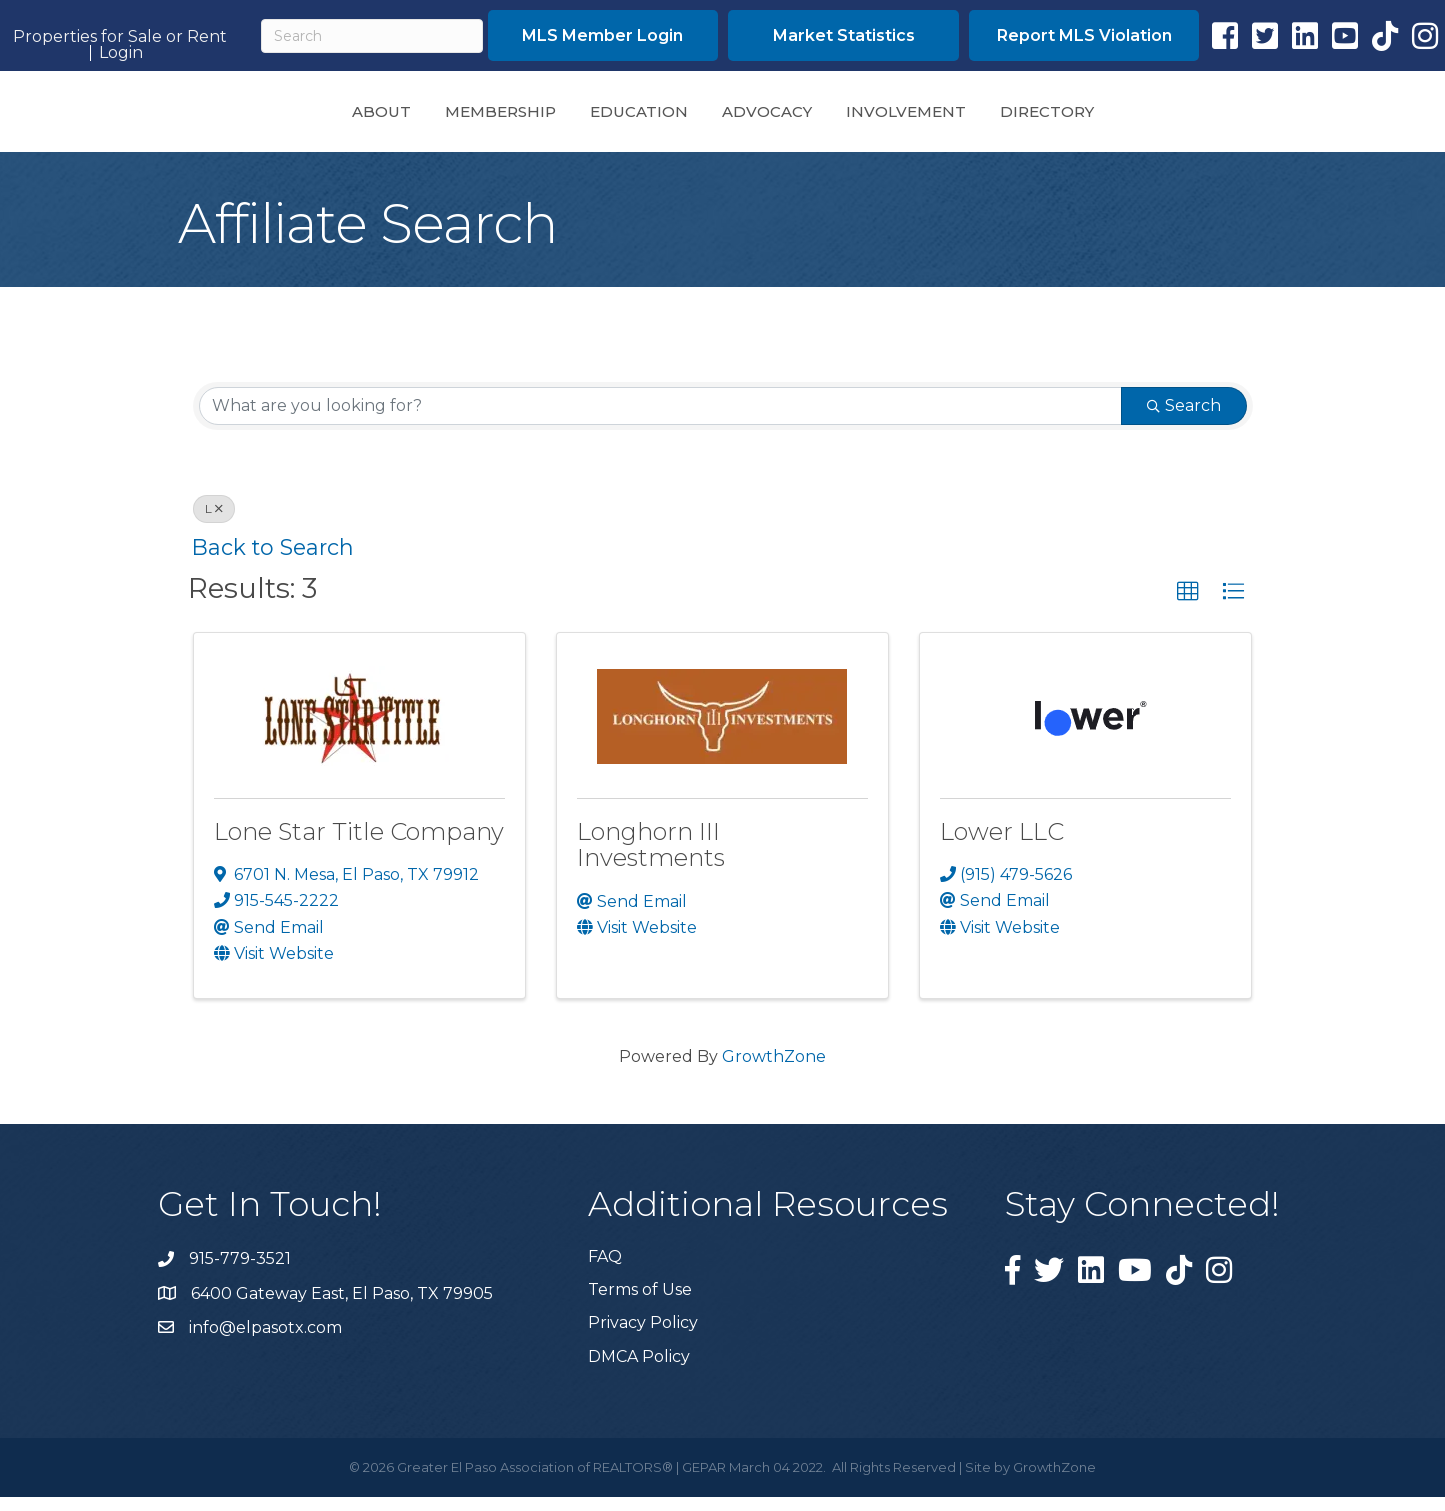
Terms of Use (640, 1303)
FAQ (605, 1270)
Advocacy (907, 116)
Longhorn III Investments (651, 858)
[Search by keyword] (660, 420)
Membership (360, 116)
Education (499, 116)
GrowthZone (774, 1070)
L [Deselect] (214, 522)
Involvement (1046, 116)
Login (121, 53)
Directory (1187, 116)
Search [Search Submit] (1184, 419)
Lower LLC (1002, 845)
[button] (1188, 606)
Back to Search (273, 561)
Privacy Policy (643, 1336)
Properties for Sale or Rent (120, 37)
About (241, 116)
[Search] (372, 36)
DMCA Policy (639, 1370)
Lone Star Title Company (359, 845)
